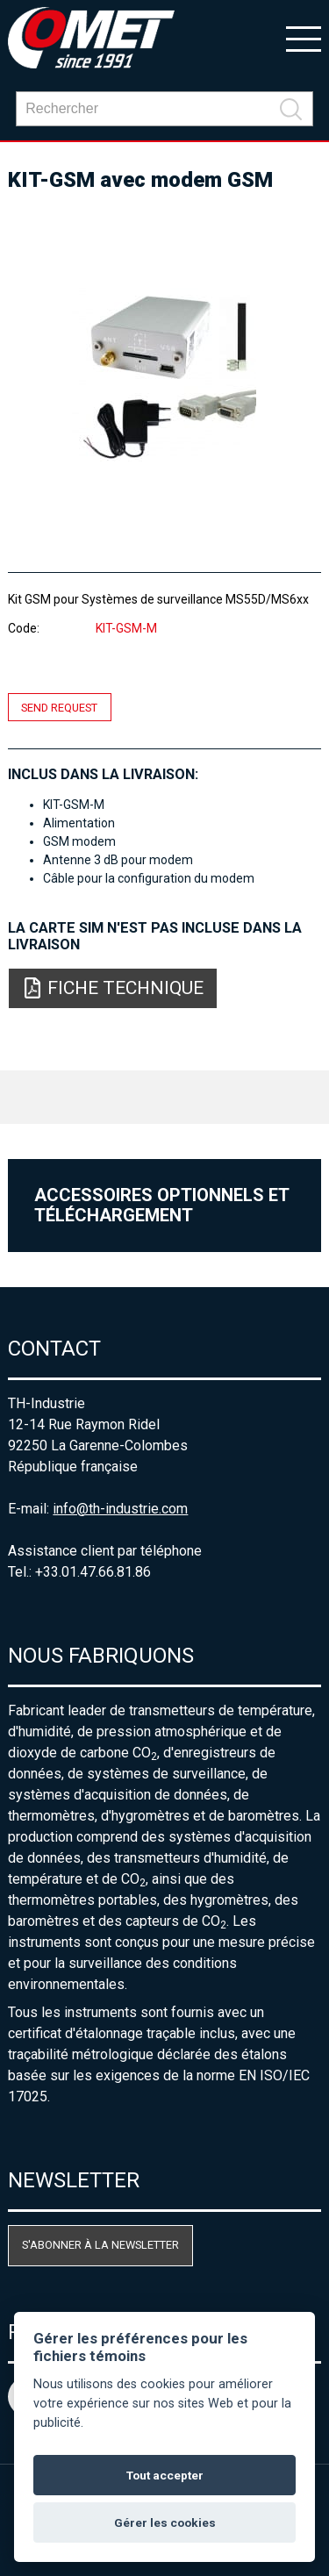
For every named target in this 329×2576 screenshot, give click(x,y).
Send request (59, 707)
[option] (164, 374)
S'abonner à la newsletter (100, 2244)
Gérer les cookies (165, 2522)
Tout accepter (165, 2475)
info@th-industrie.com (120, 1508)
